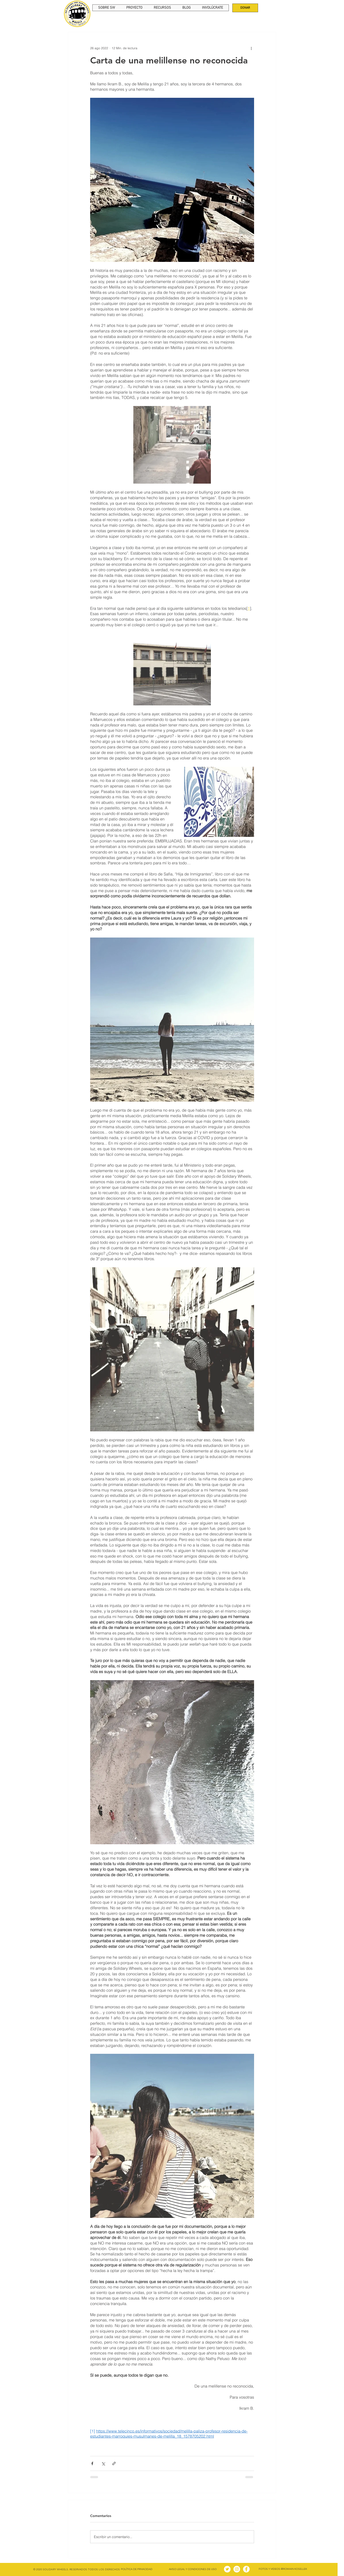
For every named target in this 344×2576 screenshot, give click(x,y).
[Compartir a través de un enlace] (114, 2463)
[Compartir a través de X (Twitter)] (103, 2463)
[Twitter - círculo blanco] (227, 2569)
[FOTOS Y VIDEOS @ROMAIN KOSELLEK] (283, 2569)
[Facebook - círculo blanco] (246, 2569)
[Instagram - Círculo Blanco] (236, 2569)
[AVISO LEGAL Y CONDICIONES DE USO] (192, 2569)
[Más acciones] (251, 48)
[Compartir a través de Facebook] (92, 2463)
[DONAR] (245, 8)
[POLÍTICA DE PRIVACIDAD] (136, 2569)
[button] (106, 8)
